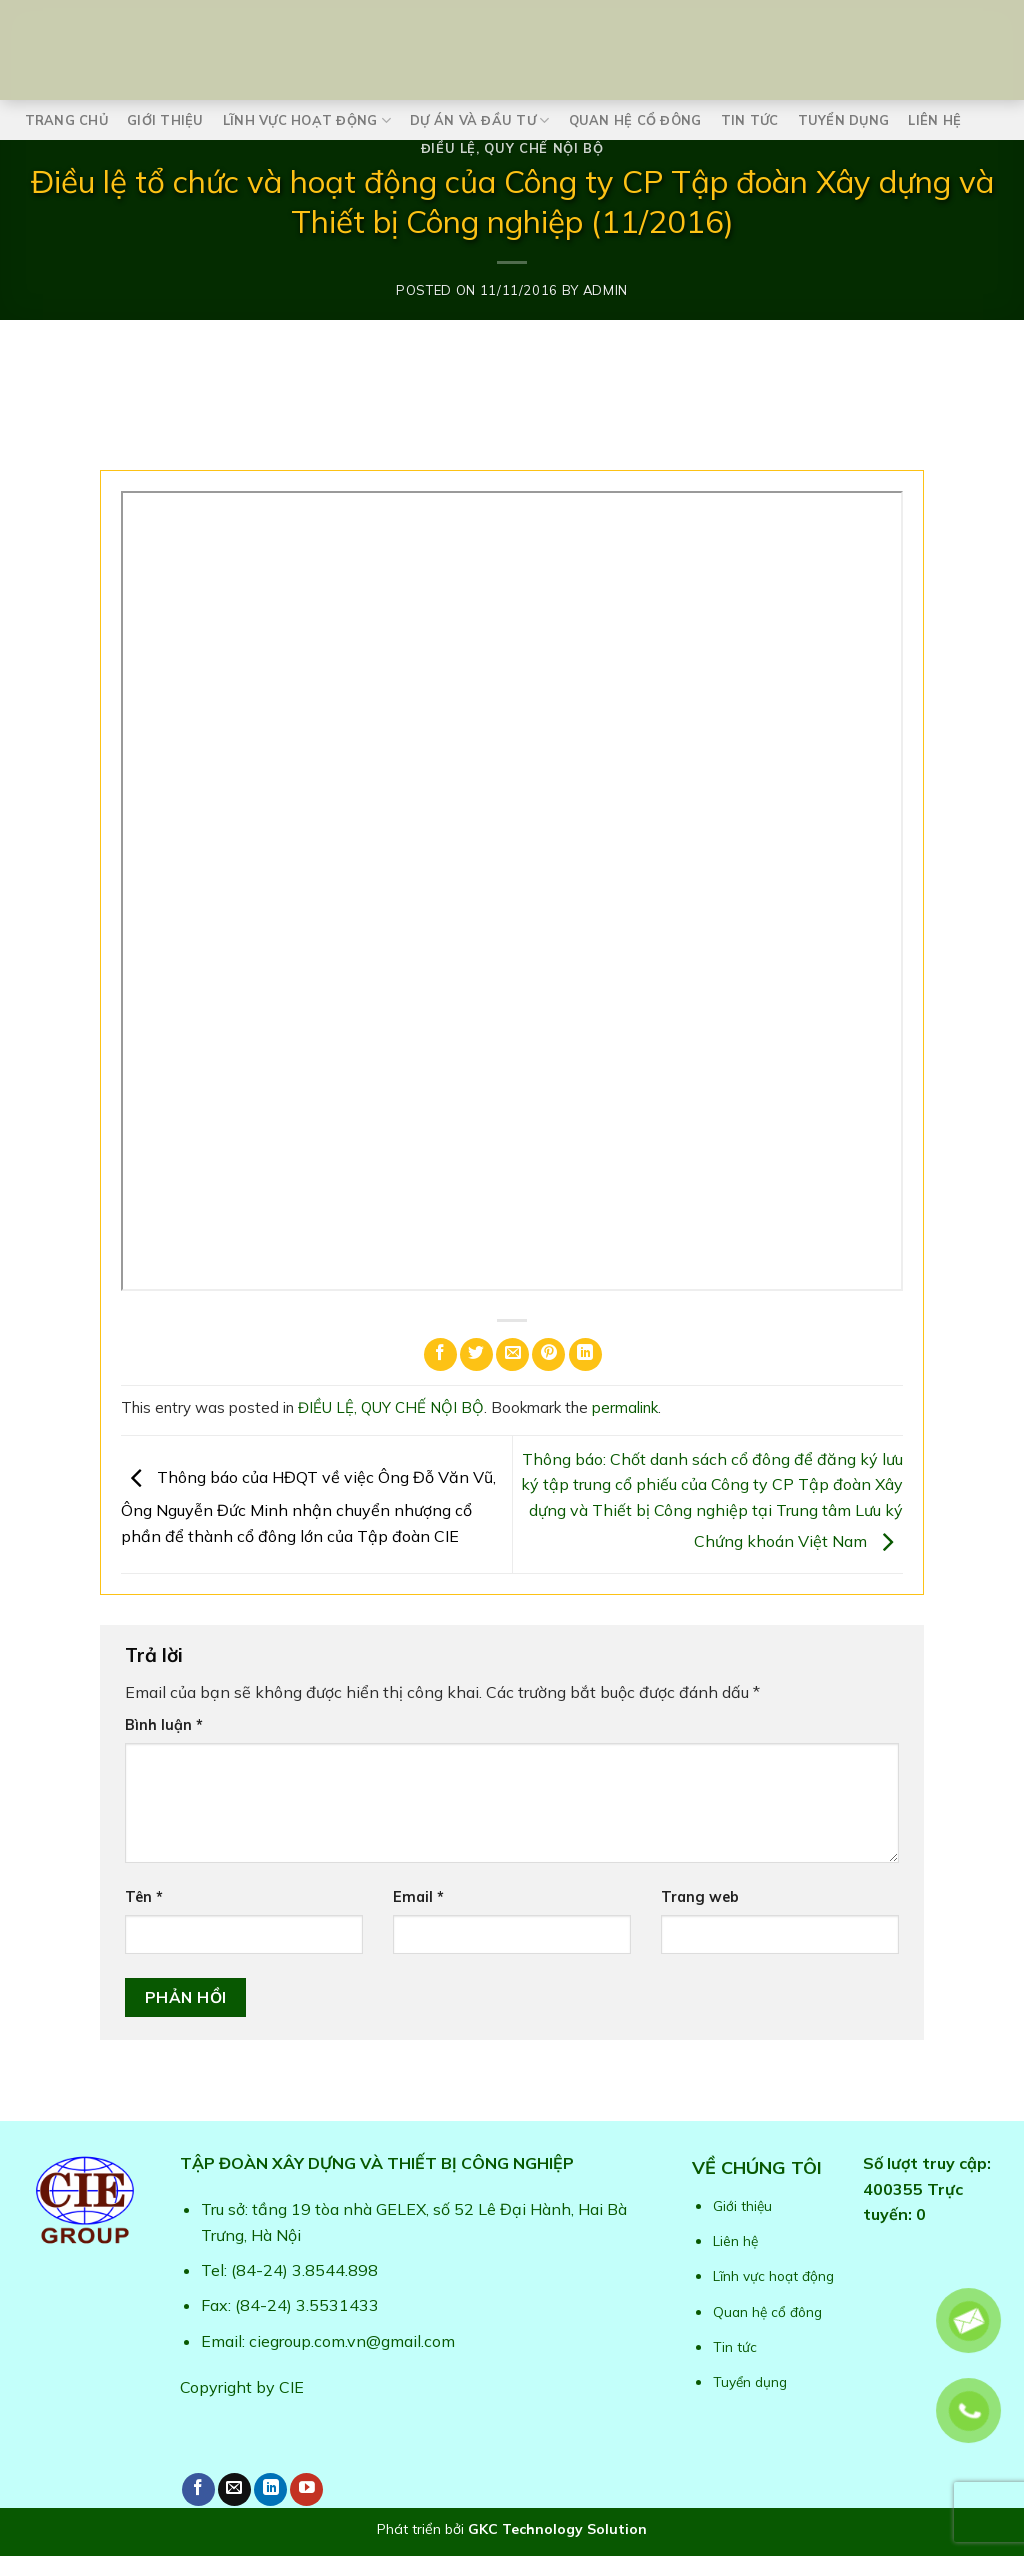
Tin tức (750, 120)
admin (605, 290)
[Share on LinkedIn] (585, 1354)
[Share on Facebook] (440, 1354)
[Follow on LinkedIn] (270, 2489)
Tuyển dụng (844, 120)
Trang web (700, 1897)
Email (418, 1897)
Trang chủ (66, 120)
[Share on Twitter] (476, 1354)
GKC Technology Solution (557, 2529)
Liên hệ (934, 120)
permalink (625, 1407)
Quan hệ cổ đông (635, 120)
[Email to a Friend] (512, 1354)
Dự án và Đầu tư (479, 120)
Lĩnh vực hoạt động (307, 120)
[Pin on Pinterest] (548, 1354)
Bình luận (164, 1725)
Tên (144, 1897)
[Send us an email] (234, 2489)
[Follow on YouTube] (306, 2489)
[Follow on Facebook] (198, 2489)
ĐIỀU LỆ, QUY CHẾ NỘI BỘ (512, 148)
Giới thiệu (165, 120)
